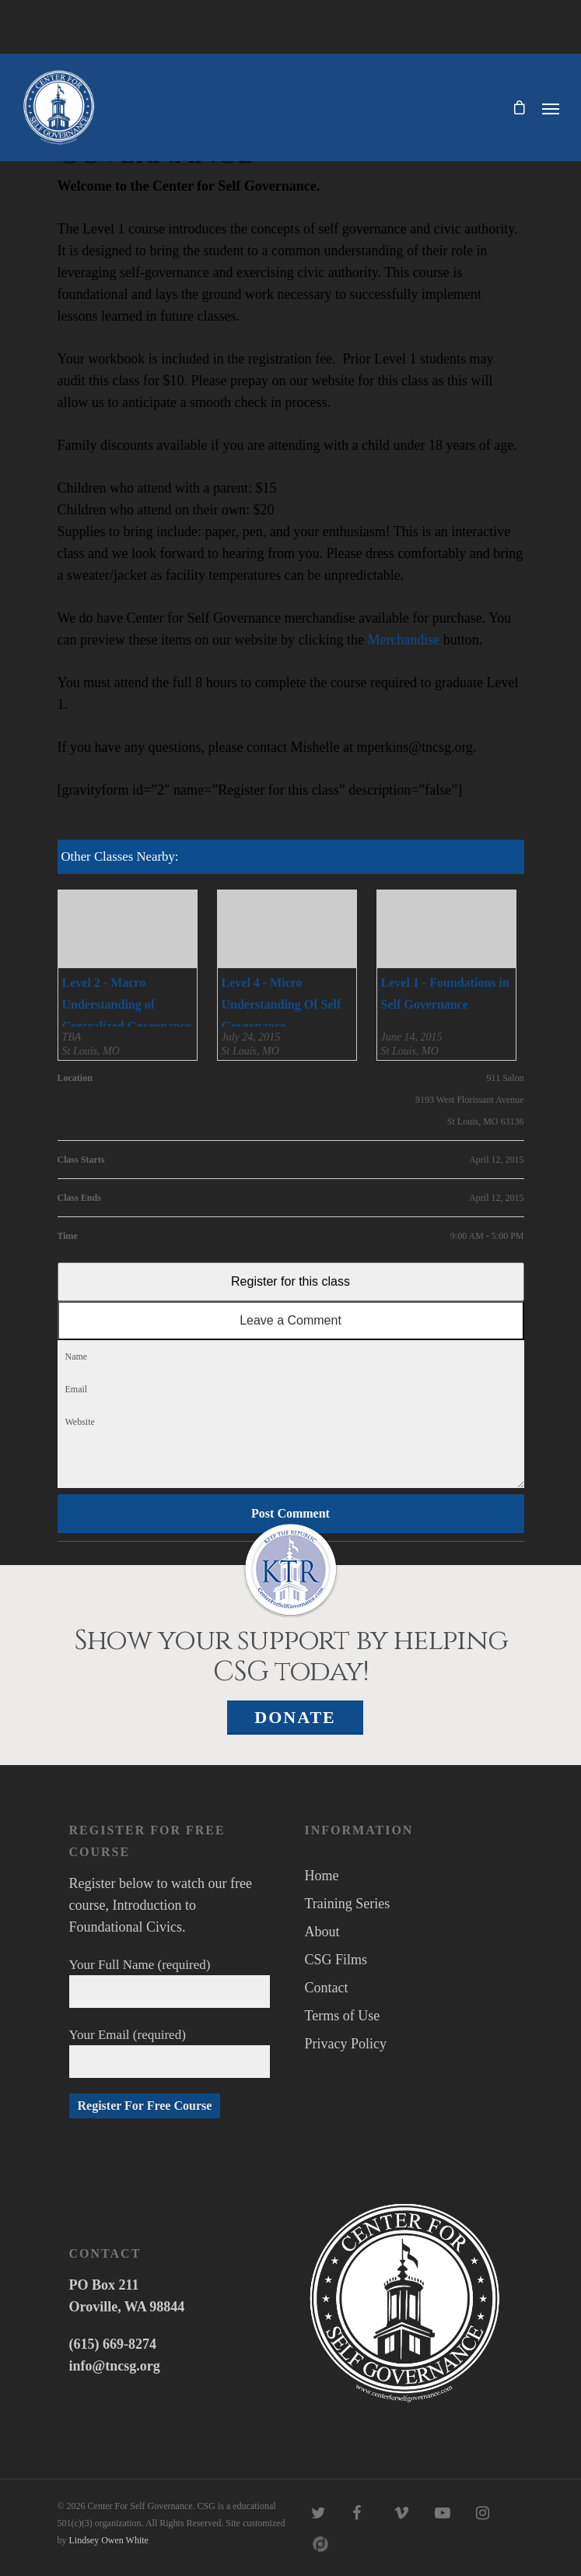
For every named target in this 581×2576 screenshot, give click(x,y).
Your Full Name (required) (169, 1982)
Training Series (347, 1903)
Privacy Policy (346, 2043)
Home (322, 1875)
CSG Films (336, 1959)
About (322, 1931)
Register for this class (290, 1281)
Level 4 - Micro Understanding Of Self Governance (281, 1004)
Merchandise (403, 640)
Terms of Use (342, 2015)
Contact (326, 1987)
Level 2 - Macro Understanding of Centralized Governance (127, 1004)
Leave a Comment (290, 1320)
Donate (295, 1717)
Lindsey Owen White (109, 2540)
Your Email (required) (169, 2052)
